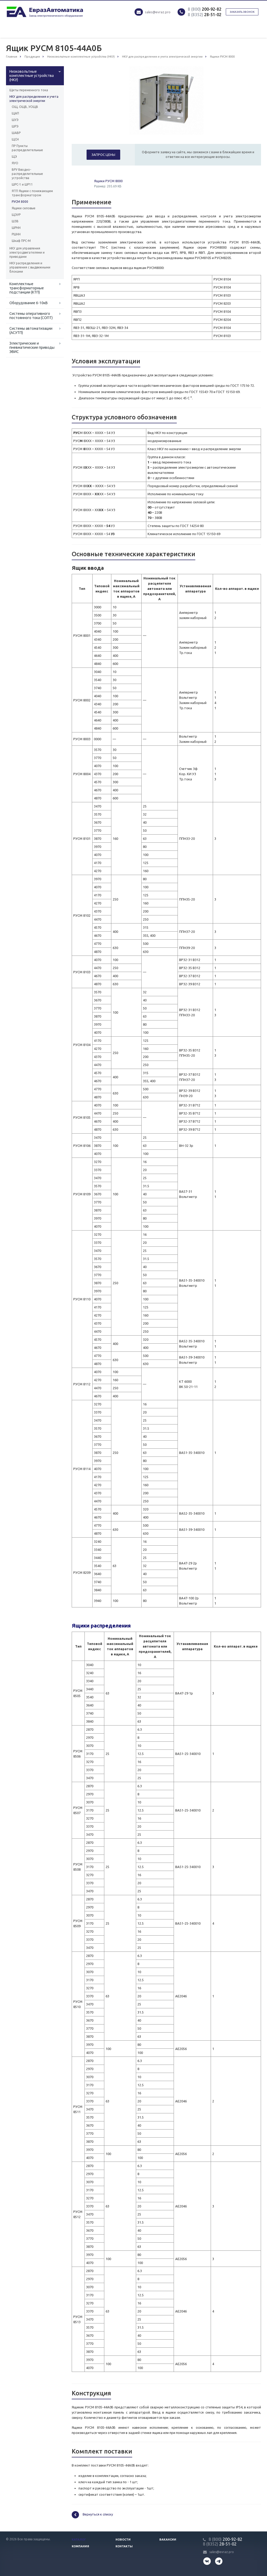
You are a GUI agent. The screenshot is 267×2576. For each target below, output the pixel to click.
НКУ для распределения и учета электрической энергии (33, 98)
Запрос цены (103, 154)
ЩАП (15, 113)
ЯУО (15, 163)
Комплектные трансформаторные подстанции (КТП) (26, 288)
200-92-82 (204, 9)
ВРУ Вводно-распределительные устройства (27, 174)
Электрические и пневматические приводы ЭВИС (31, 347)
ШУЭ (15, 119)
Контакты (124, 2546)
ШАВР (16, 132)
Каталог (79, 2539)
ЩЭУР (16, 214)
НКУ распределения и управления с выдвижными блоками (29, 267)
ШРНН (16, 227)
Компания (80, 2546)
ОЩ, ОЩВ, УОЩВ (25, 106)
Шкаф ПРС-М (21, 240)
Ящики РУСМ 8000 (108, 181)
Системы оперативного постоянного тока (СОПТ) (31, 315)
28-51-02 (204, 14)
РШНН (16, 234)
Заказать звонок (242, 11)
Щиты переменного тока (28, 90)
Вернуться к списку (92, 2514)
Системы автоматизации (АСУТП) (30, 330)
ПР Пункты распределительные (27, 148)
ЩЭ (14, 156)
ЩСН (15, 139)
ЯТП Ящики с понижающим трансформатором (32, 193)
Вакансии (167, 2539)
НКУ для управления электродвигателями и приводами (27, 252)
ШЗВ (15, 221)
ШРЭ (15, 126)
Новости (123, 2539)
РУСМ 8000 (20, 201)
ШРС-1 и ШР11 (22, 184)
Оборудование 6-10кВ (28, 303)
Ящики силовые (23, 208)
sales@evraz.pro (158, 12)
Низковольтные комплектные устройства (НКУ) (31, 75)
